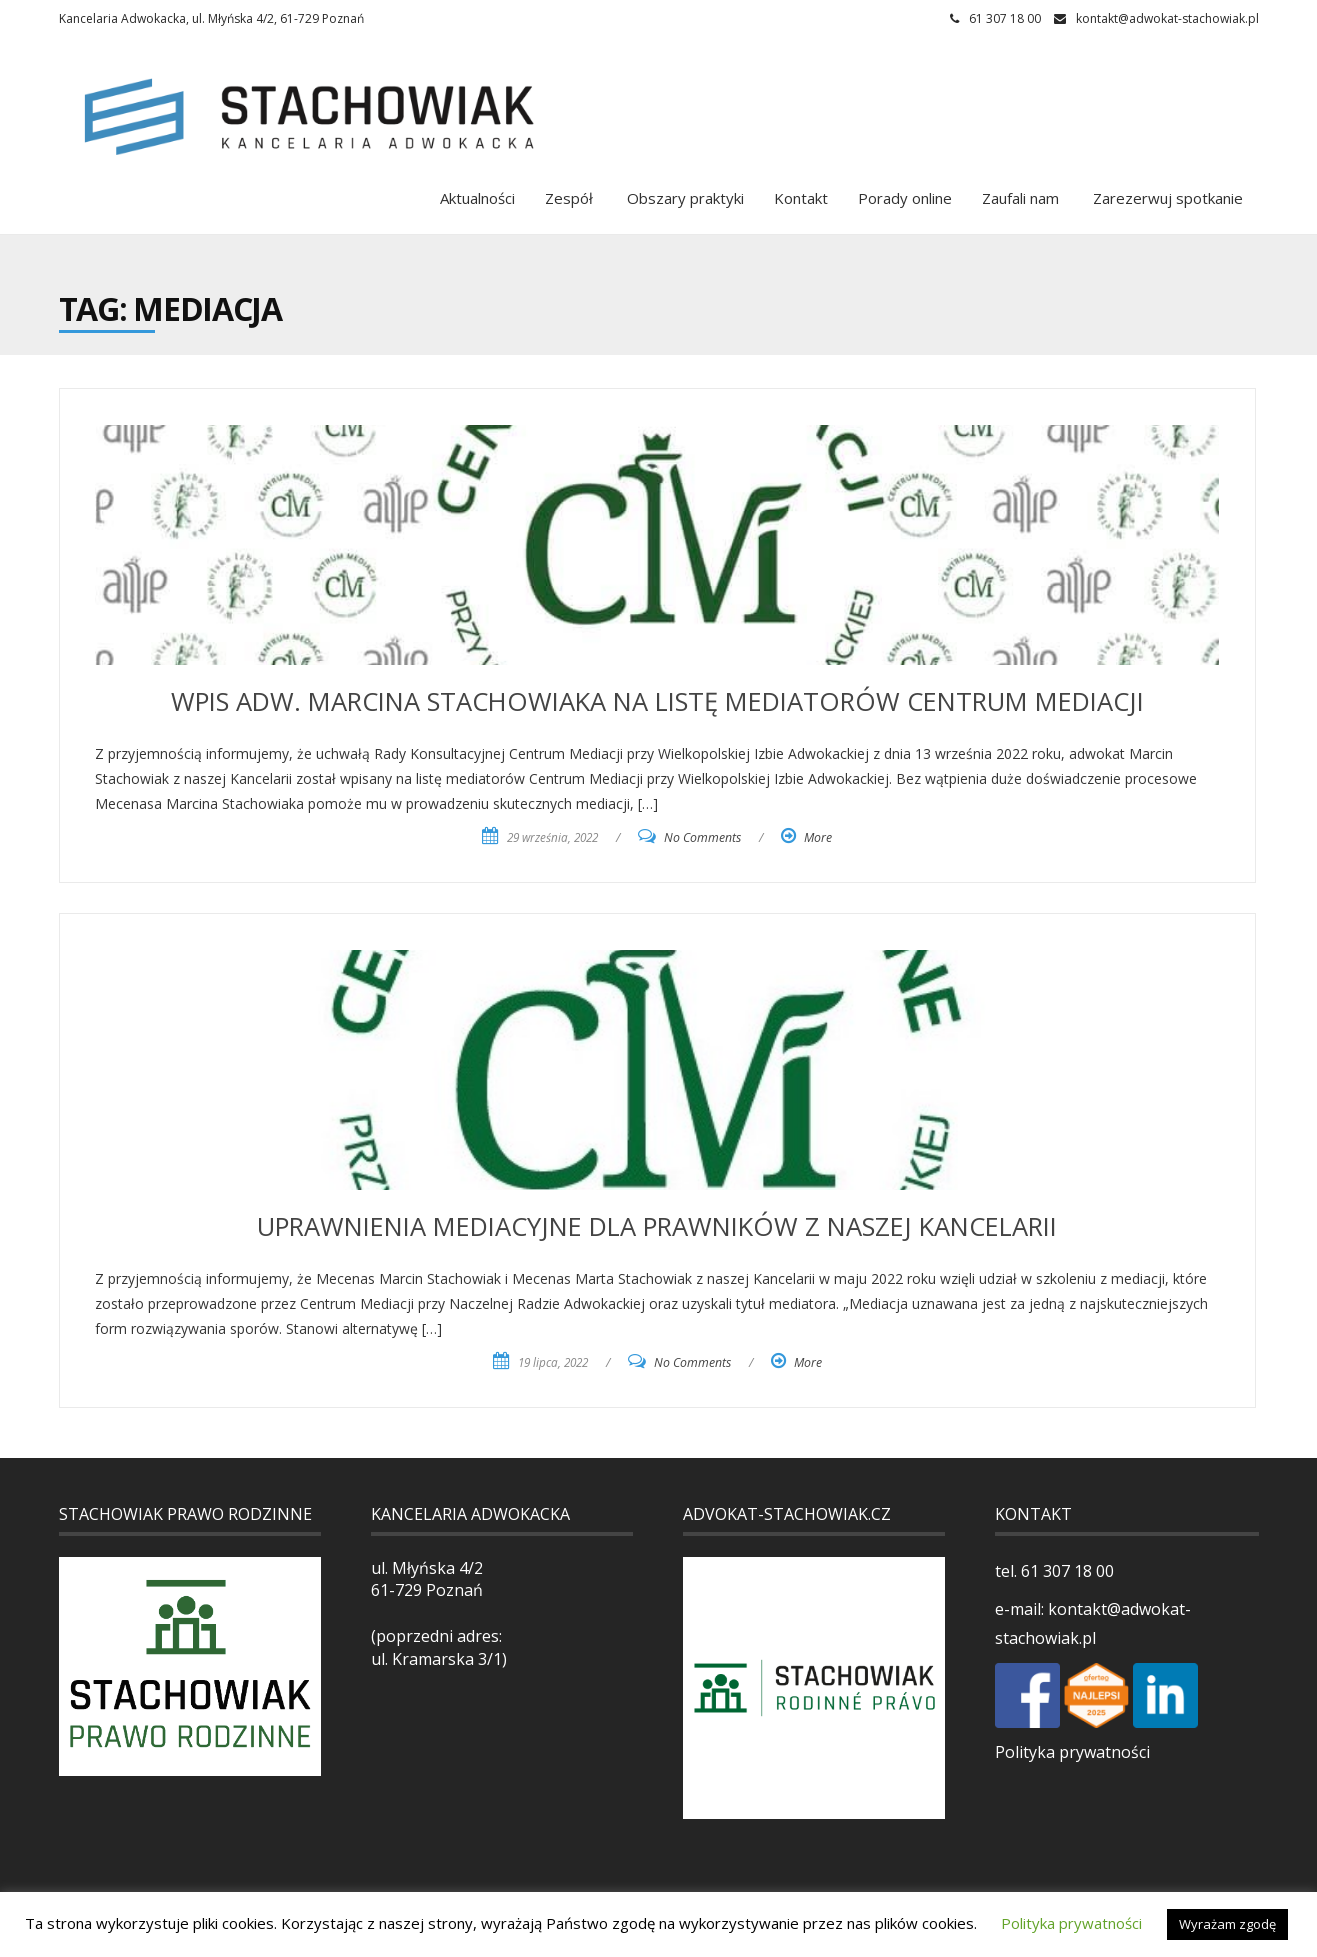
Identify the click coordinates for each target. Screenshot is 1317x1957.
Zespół (569, 198)
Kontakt (801, 198)
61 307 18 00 (1065, 1571)
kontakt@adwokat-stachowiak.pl (1167, 18)
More (818, 837)
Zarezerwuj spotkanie (1166, 198)
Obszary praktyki (683, 198)
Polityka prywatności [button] (1071, 1923)
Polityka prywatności (1072, 1752)
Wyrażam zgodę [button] (1227, 1924)
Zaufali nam (1020, 198)
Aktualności (477, 198)
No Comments (702, 837)
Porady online (905, 198)
